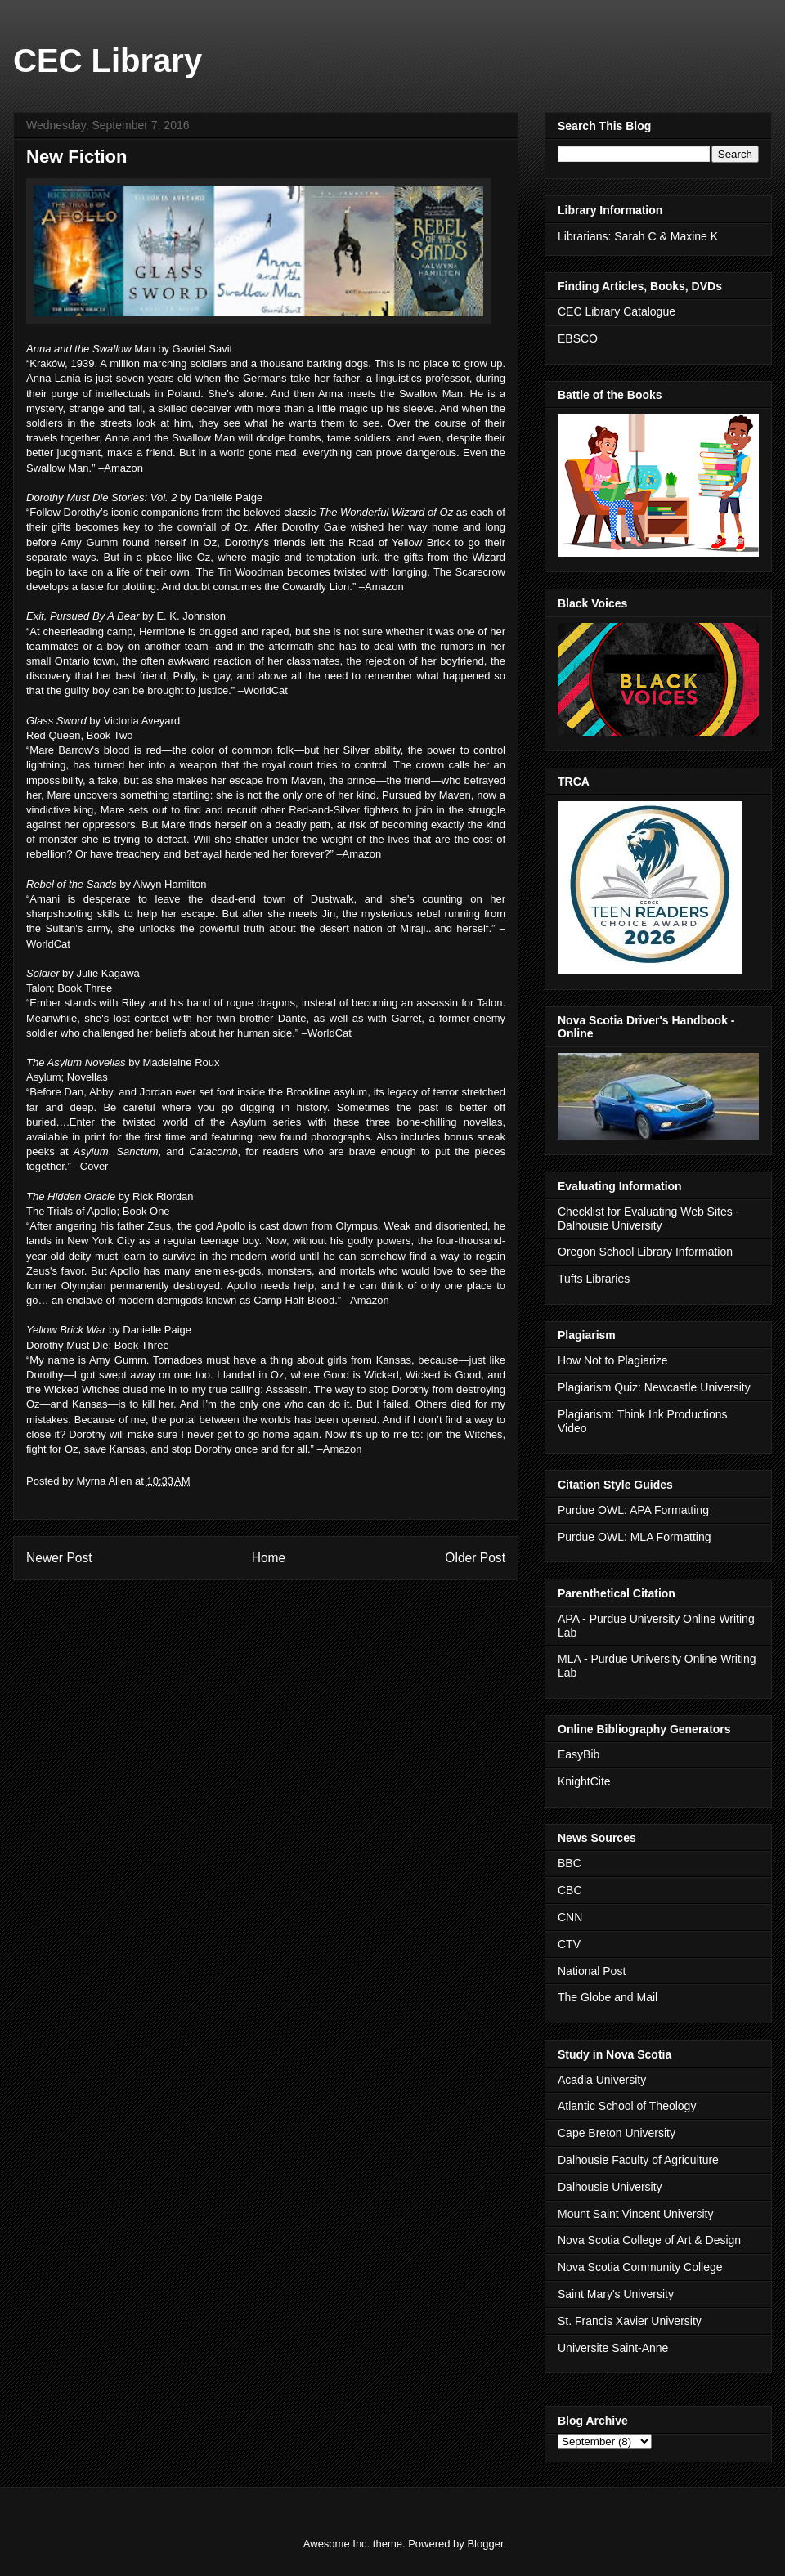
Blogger (485, 2544)
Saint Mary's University (616, 2293)
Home (269, 1558)
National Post (592, 1971)
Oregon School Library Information (645, 1251)
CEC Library (107, 60)
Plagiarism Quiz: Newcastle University (654, 1387)
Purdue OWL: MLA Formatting (634, 1536)
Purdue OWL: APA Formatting (633, 1509)
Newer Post (59, 1558)
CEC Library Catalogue (616, 311)
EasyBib (578, 1754)
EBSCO (578, 338)
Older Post (475, 1558)
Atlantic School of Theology (627, 2105)
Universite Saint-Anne (613, 2347)
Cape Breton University (616, 2132)
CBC (570, 1890)
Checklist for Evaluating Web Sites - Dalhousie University (648, 1218)
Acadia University (602, 2079)
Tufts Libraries (594, 1278)
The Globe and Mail (607, 1997)
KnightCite (584, 1781)
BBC (569, 1863)
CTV (569, 1944)
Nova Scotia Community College (640, 2267)
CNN (570, 1917)
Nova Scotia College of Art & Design (649, 2240)
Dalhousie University (610, 2186)
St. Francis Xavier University (630, 2320)
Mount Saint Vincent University (635, 2213)
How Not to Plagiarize (613, 1360)
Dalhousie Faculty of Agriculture (638, 2159)
